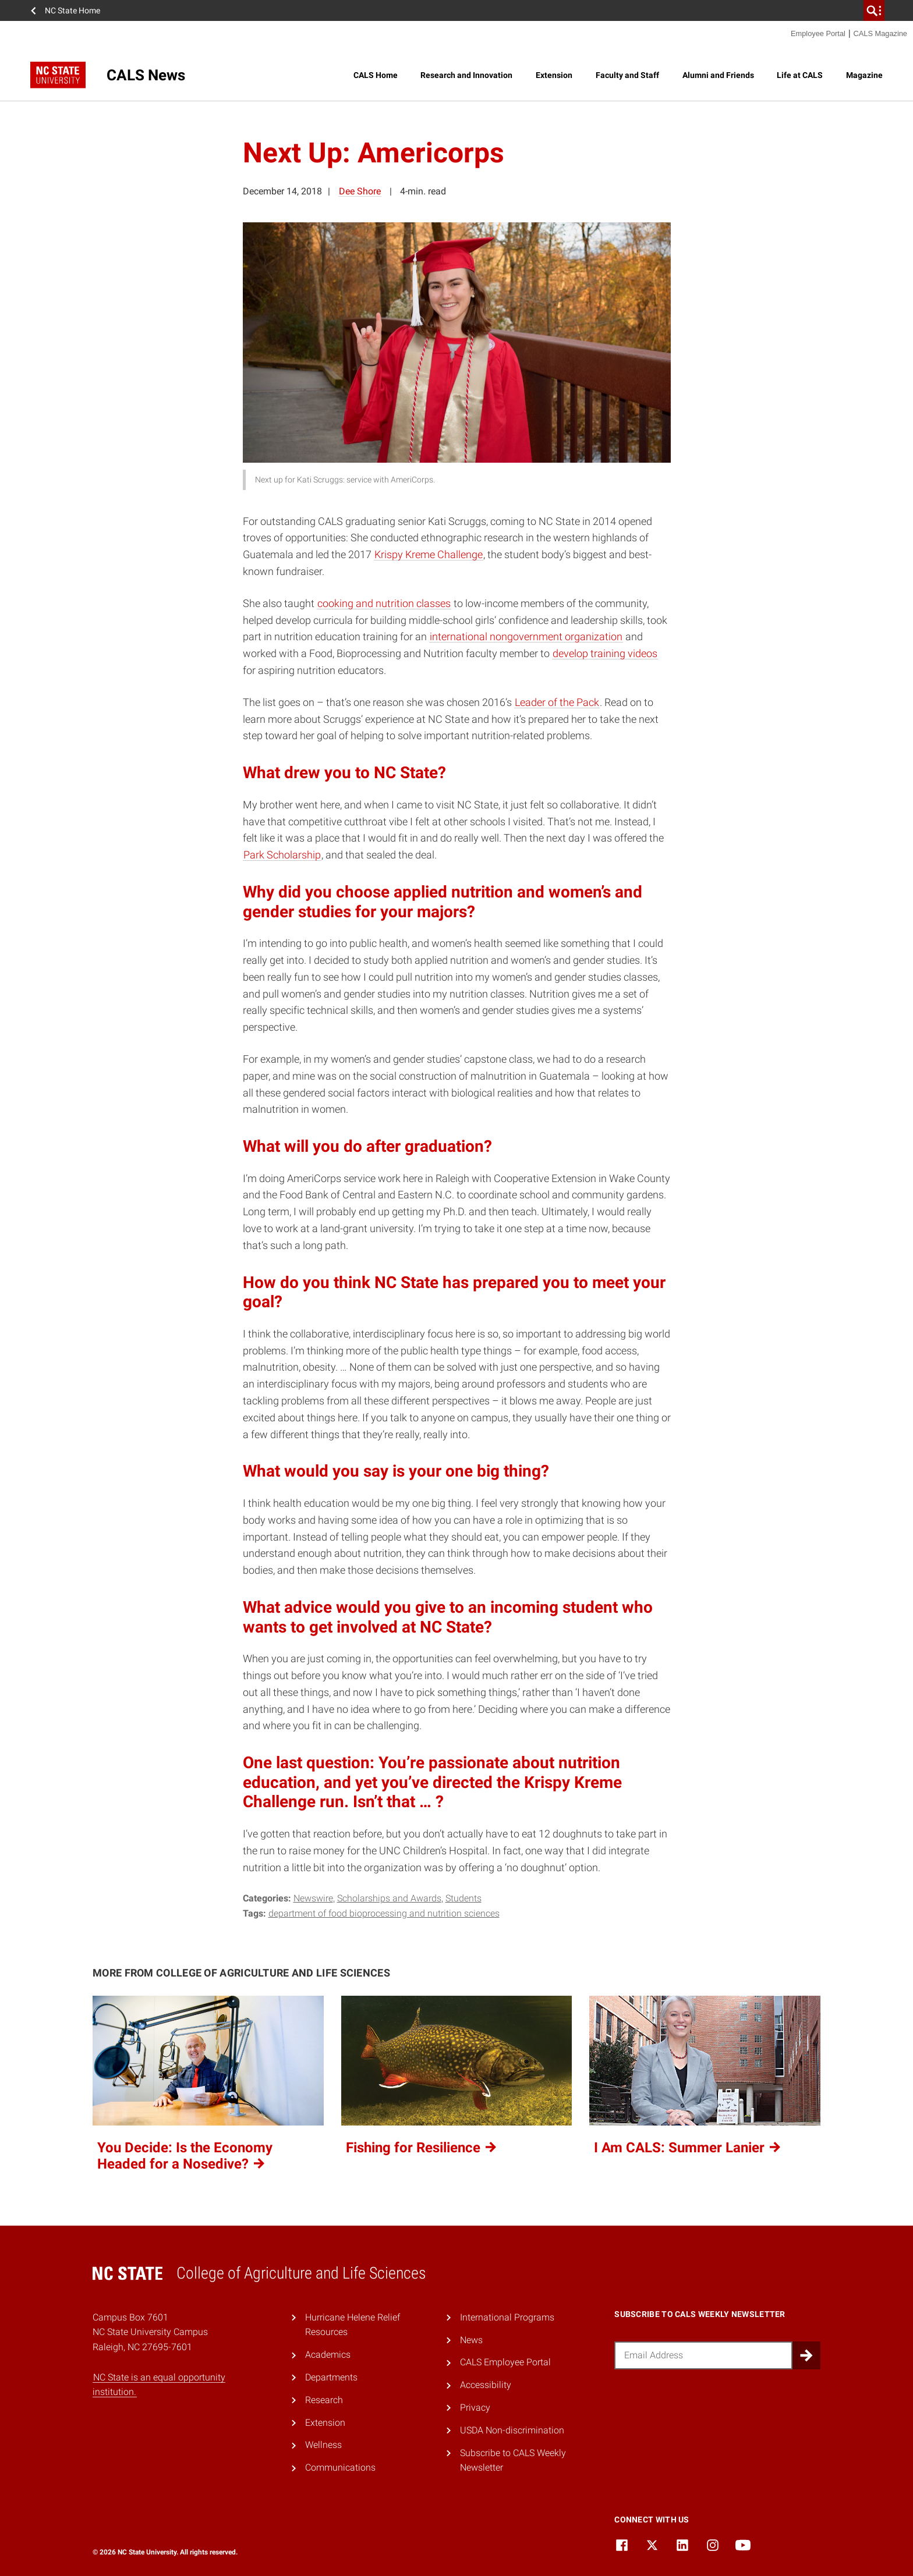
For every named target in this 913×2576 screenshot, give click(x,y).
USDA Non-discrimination (512, 2430)
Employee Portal (818, 33)
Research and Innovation (466, 75)
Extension (554, 75)
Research (324, 2399)
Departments (331, 2377)
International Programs (507, 2317)
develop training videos (605, 653)
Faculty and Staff (627, 75)
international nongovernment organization (526, 636)
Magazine (864, 75)
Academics (328, 2354)
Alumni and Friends (718, 75)
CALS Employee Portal (505, 2362)
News (471, 2340)
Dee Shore (360, 191)
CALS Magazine (880, 33)
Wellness (323, 2444)
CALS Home (375, 75)
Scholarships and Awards (389, 1898)
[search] (874, 10)
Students (463, 1898)
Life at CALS (800, 75)
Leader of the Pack (557, 702)
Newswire (313, 1898)
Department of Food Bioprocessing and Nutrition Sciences (384, 1913)
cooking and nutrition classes (384, 603)
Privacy (475, 2407)
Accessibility (485, 2384)
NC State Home (72, 10)
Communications (340, 2467)
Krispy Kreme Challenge (428, 554)
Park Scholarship (282, 855)
